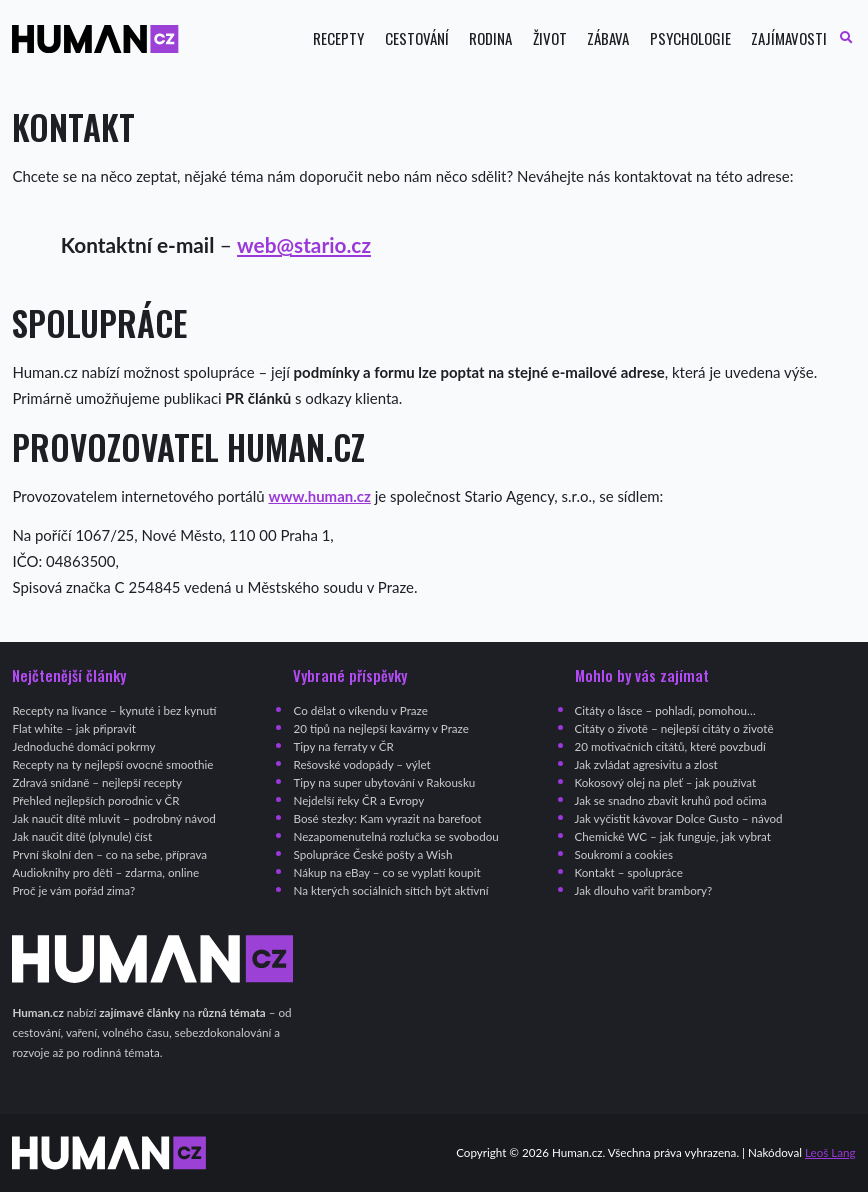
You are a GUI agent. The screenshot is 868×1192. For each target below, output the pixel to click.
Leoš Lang (830, 1152)
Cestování (417, 38)
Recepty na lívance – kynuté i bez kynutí (114, 710)
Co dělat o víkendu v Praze (360, 710)
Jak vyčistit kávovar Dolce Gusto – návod (679, 818)
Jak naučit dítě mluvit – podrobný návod (113, 818)
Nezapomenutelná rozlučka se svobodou (395, 836)
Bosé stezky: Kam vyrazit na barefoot (387, 818)
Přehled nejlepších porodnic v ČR (95, 800)
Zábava (608, 38)
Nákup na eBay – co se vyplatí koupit (386, 872)
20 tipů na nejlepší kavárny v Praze (380, 728)
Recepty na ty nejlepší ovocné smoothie (112, 764)
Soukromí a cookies (624, 854)
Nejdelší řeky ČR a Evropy (358, 800)
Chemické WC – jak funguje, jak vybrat (673, 836)
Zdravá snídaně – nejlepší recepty (97, 782)
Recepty (338, 38)
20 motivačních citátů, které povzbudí (670, 746)
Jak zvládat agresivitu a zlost (646, 764)
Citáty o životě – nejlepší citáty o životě (674, 728)
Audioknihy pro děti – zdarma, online (105, 872)
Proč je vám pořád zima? (73, 890)
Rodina (490, 38)
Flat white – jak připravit (73, 728)
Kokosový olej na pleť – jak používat (666, 782)
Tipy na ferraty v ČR (343, 746)
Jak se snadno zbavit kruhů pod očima (671, 800)
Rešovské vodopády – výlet (361, 764)
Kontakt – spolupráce (629, 872)
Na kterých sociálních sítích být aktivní (390, 890)
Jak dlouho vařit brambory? (644, 890)
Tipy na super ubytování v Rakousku (384, 782)
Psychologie (690, 38)
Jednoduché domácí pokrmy (83, 746)
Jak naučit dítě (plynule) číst (82, 836)
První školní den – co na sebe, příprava (109, 854)
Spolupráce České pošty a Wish (372, 854)
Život (550, 38)
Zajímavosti (789, 38)
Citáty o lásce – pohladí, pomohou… (665, 710)
